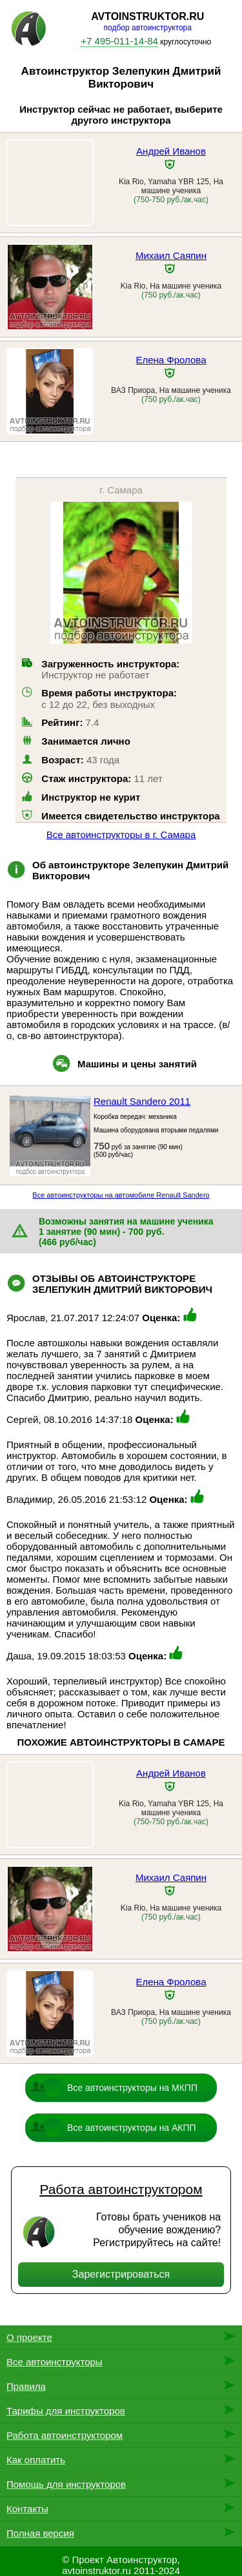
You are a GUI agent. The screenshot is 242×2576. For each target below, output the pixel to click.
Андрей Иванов (171, 151)
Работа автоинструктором (120, 2189)
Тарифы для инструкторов (65, 2410)
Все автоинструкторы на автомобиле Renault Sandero (120, 1195)
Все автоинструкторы (54, 2361)
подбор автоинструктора (148, 27)
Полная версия (40, 2533)
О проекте (29, 2337)
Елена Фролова (171, 359)
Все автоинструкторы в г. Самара (121, 834)
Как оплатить (35, 2459)
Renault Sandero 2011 (142, 1101)
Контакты (27, 2508)
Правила (26, 2386)
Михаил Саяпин (171, 255)
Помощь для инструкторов (66, 2484)
